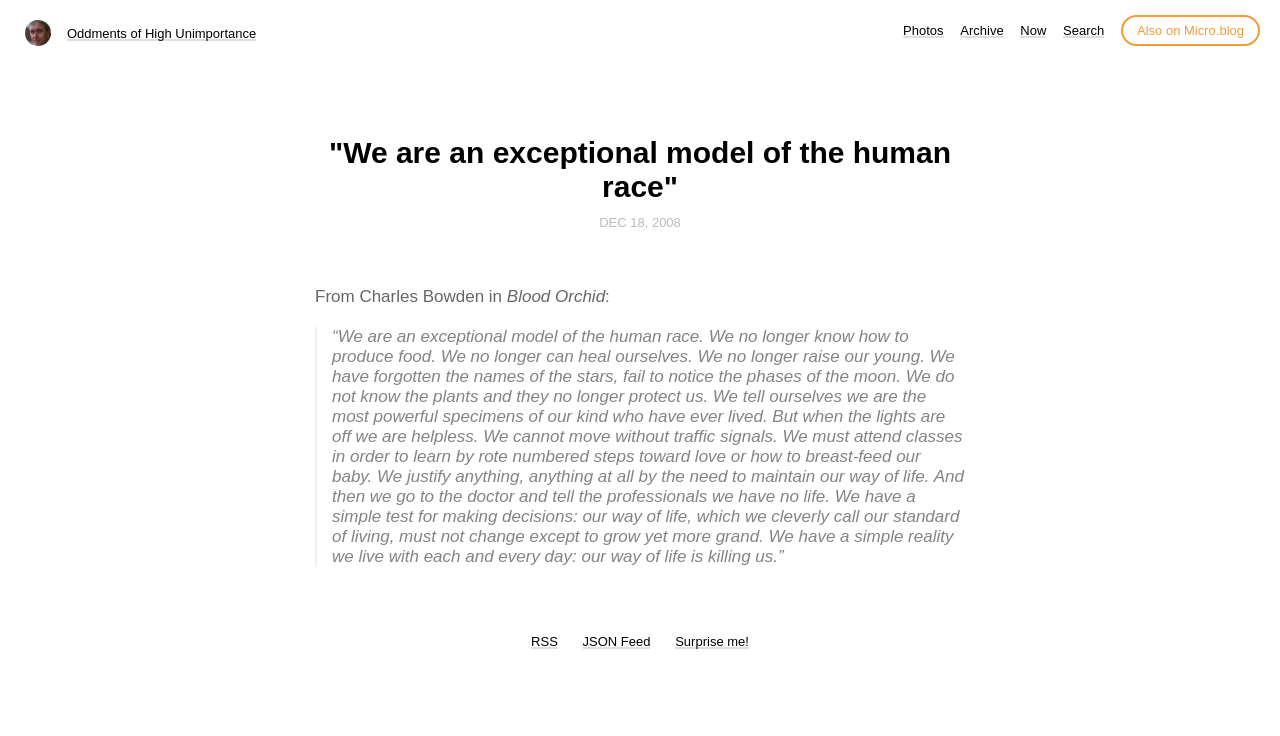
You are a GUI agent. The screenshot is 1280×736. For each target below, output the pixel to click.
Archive (981, 30)
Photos (923, 30)
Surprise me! (712, 641)
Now (1033, 30)
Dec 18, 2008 (640, 222)
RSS (544, 641)
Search (1083, 30)
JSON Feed (617, 641)
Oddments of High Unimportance (161, 33)
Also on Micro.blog (1190, 30)
